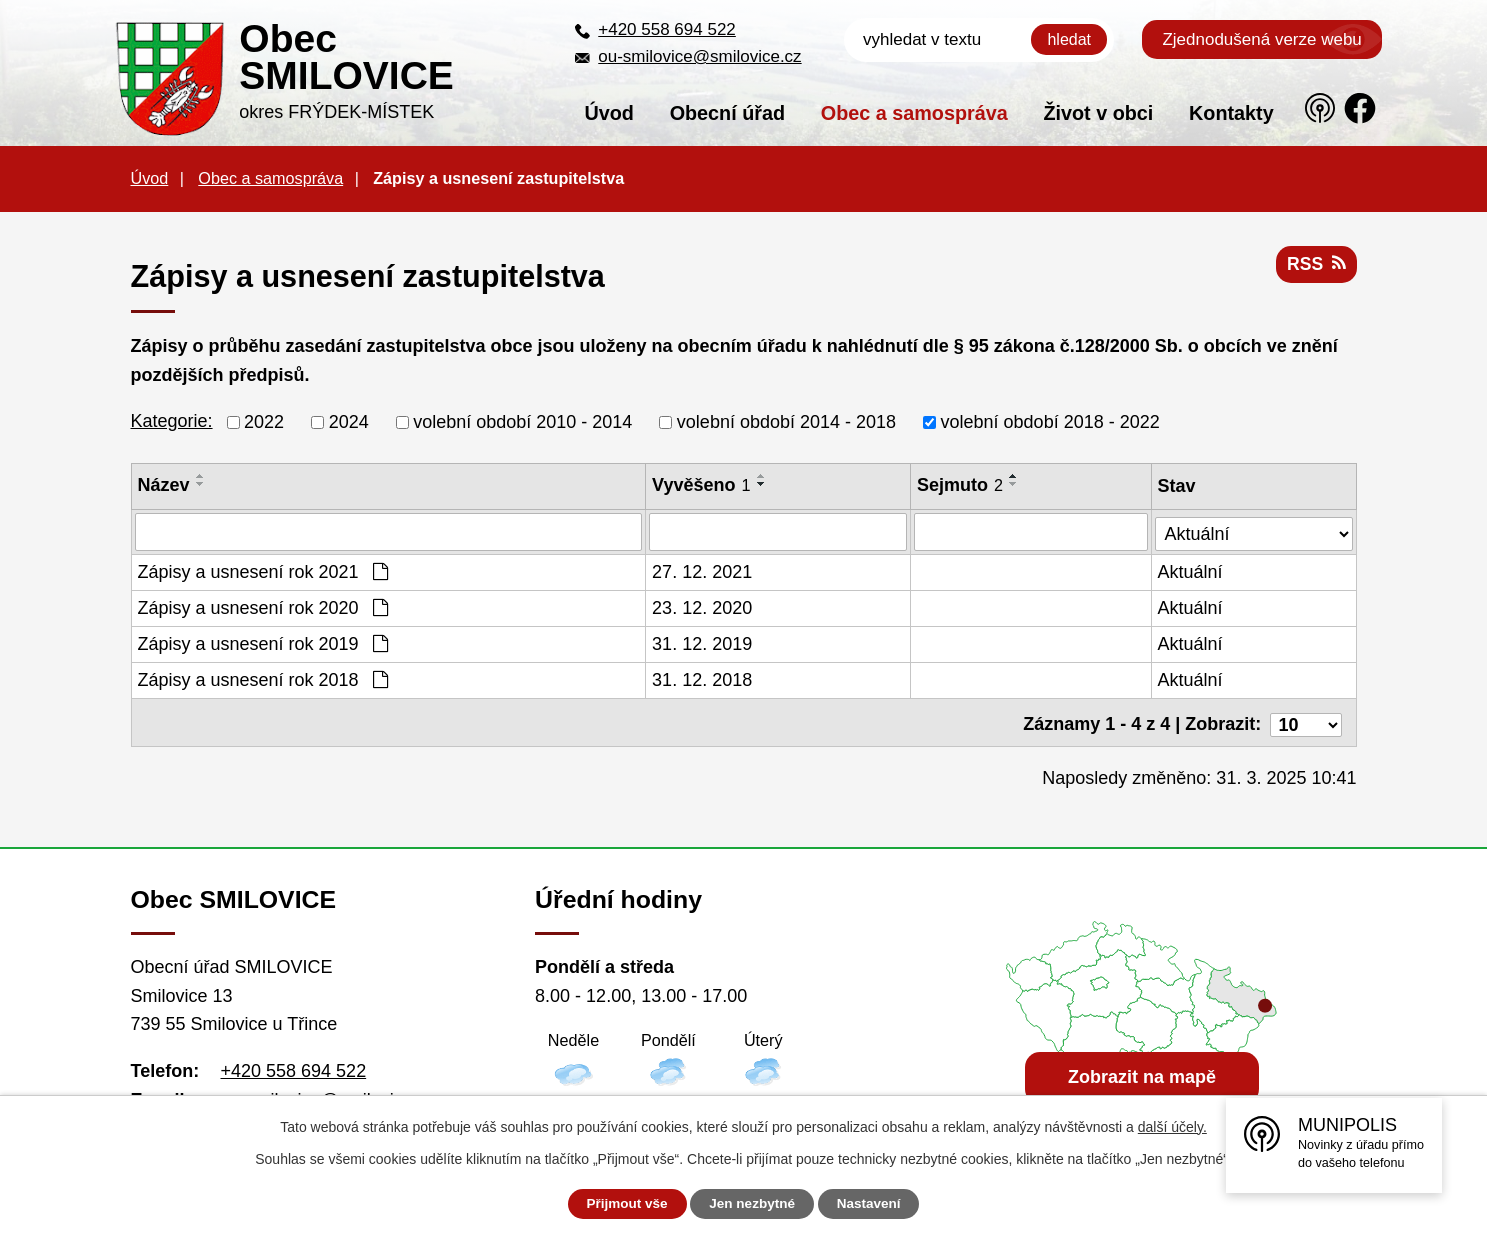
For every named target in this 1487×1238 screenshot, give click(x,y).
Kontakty (1231, 113)
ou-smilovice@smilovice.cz (699, 56)
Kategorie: (172, 421)
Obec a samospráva (914, 113)
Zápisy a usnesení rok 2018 (263, 680)
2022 (264, 422)
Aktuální (1191, 572)
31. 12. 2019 (703, 644)
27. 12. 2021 (703, 572)
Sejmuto (961, 485)
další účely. (1172, 1127)
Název (164, 485)
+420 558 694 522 (667, 29)
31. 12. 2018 (703, 680)
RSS (1316, 267)
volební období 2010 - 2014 (522, 422)
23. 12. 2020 (703, 608)
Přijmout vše (620, 1204)
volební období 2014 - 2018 (786, 422)
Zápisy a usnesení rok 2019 (263, 644)
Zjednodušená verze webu (1261, 39)
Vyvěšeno (702, 485)
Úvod (608, 113)
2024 (349, 422)
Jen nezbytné (752, 1204)
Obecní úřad (727, 113)
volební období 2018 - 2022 (1050, 422)
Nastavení (876, 1204)
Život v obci (1098, 113)
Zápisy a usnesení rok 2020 (263, 608)
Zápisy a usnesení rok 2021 (263, 572)
